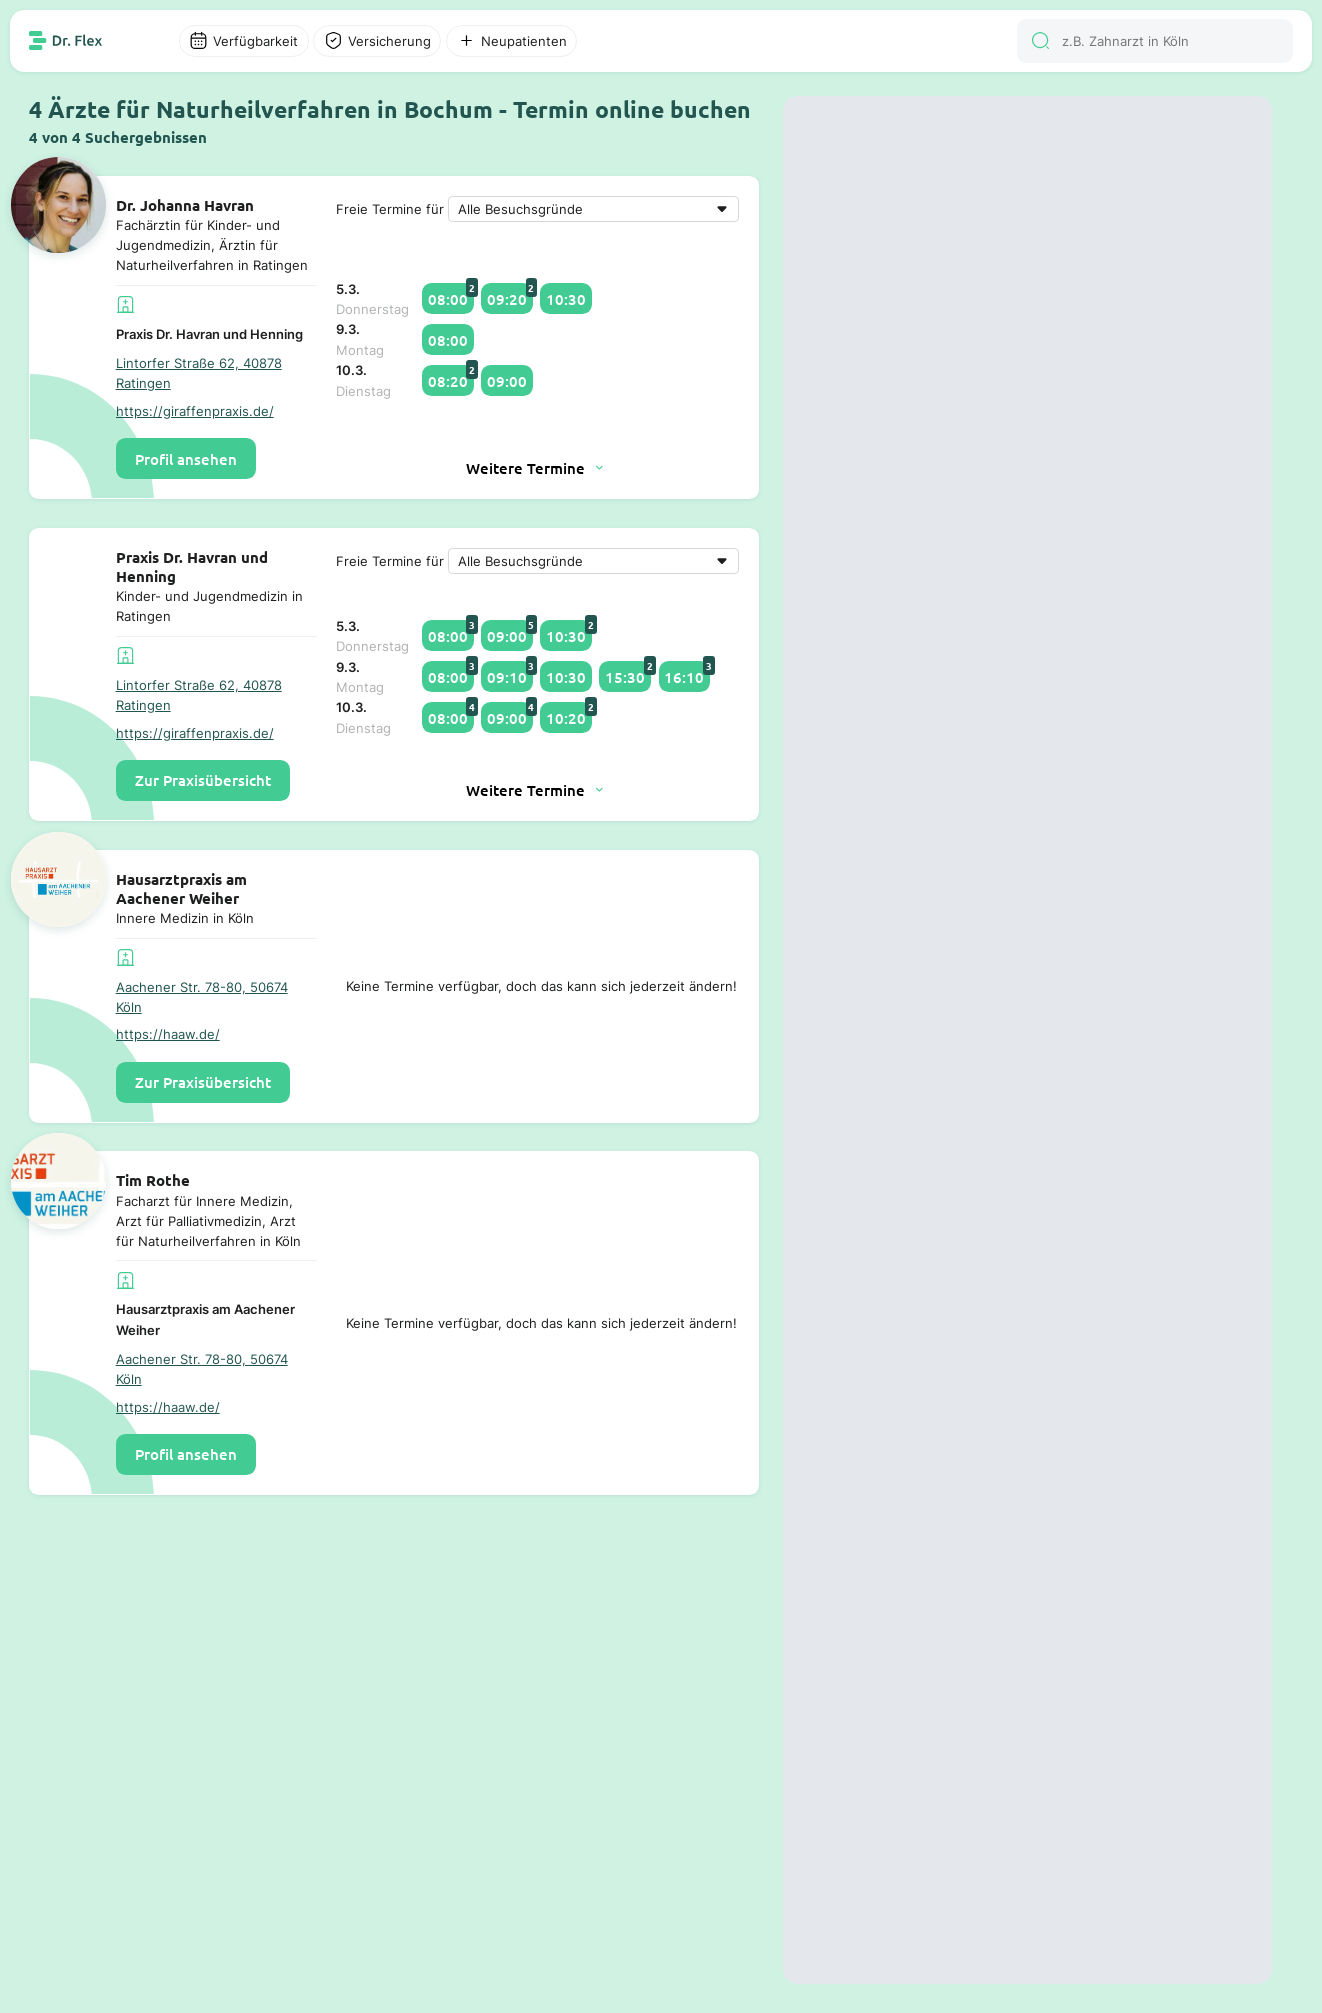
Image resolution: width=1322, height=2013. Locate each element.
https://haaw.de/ (168, 1034)
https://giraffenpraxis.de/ (195, 411)
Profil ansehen (186, 459)
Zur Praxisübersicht (203, 780)
